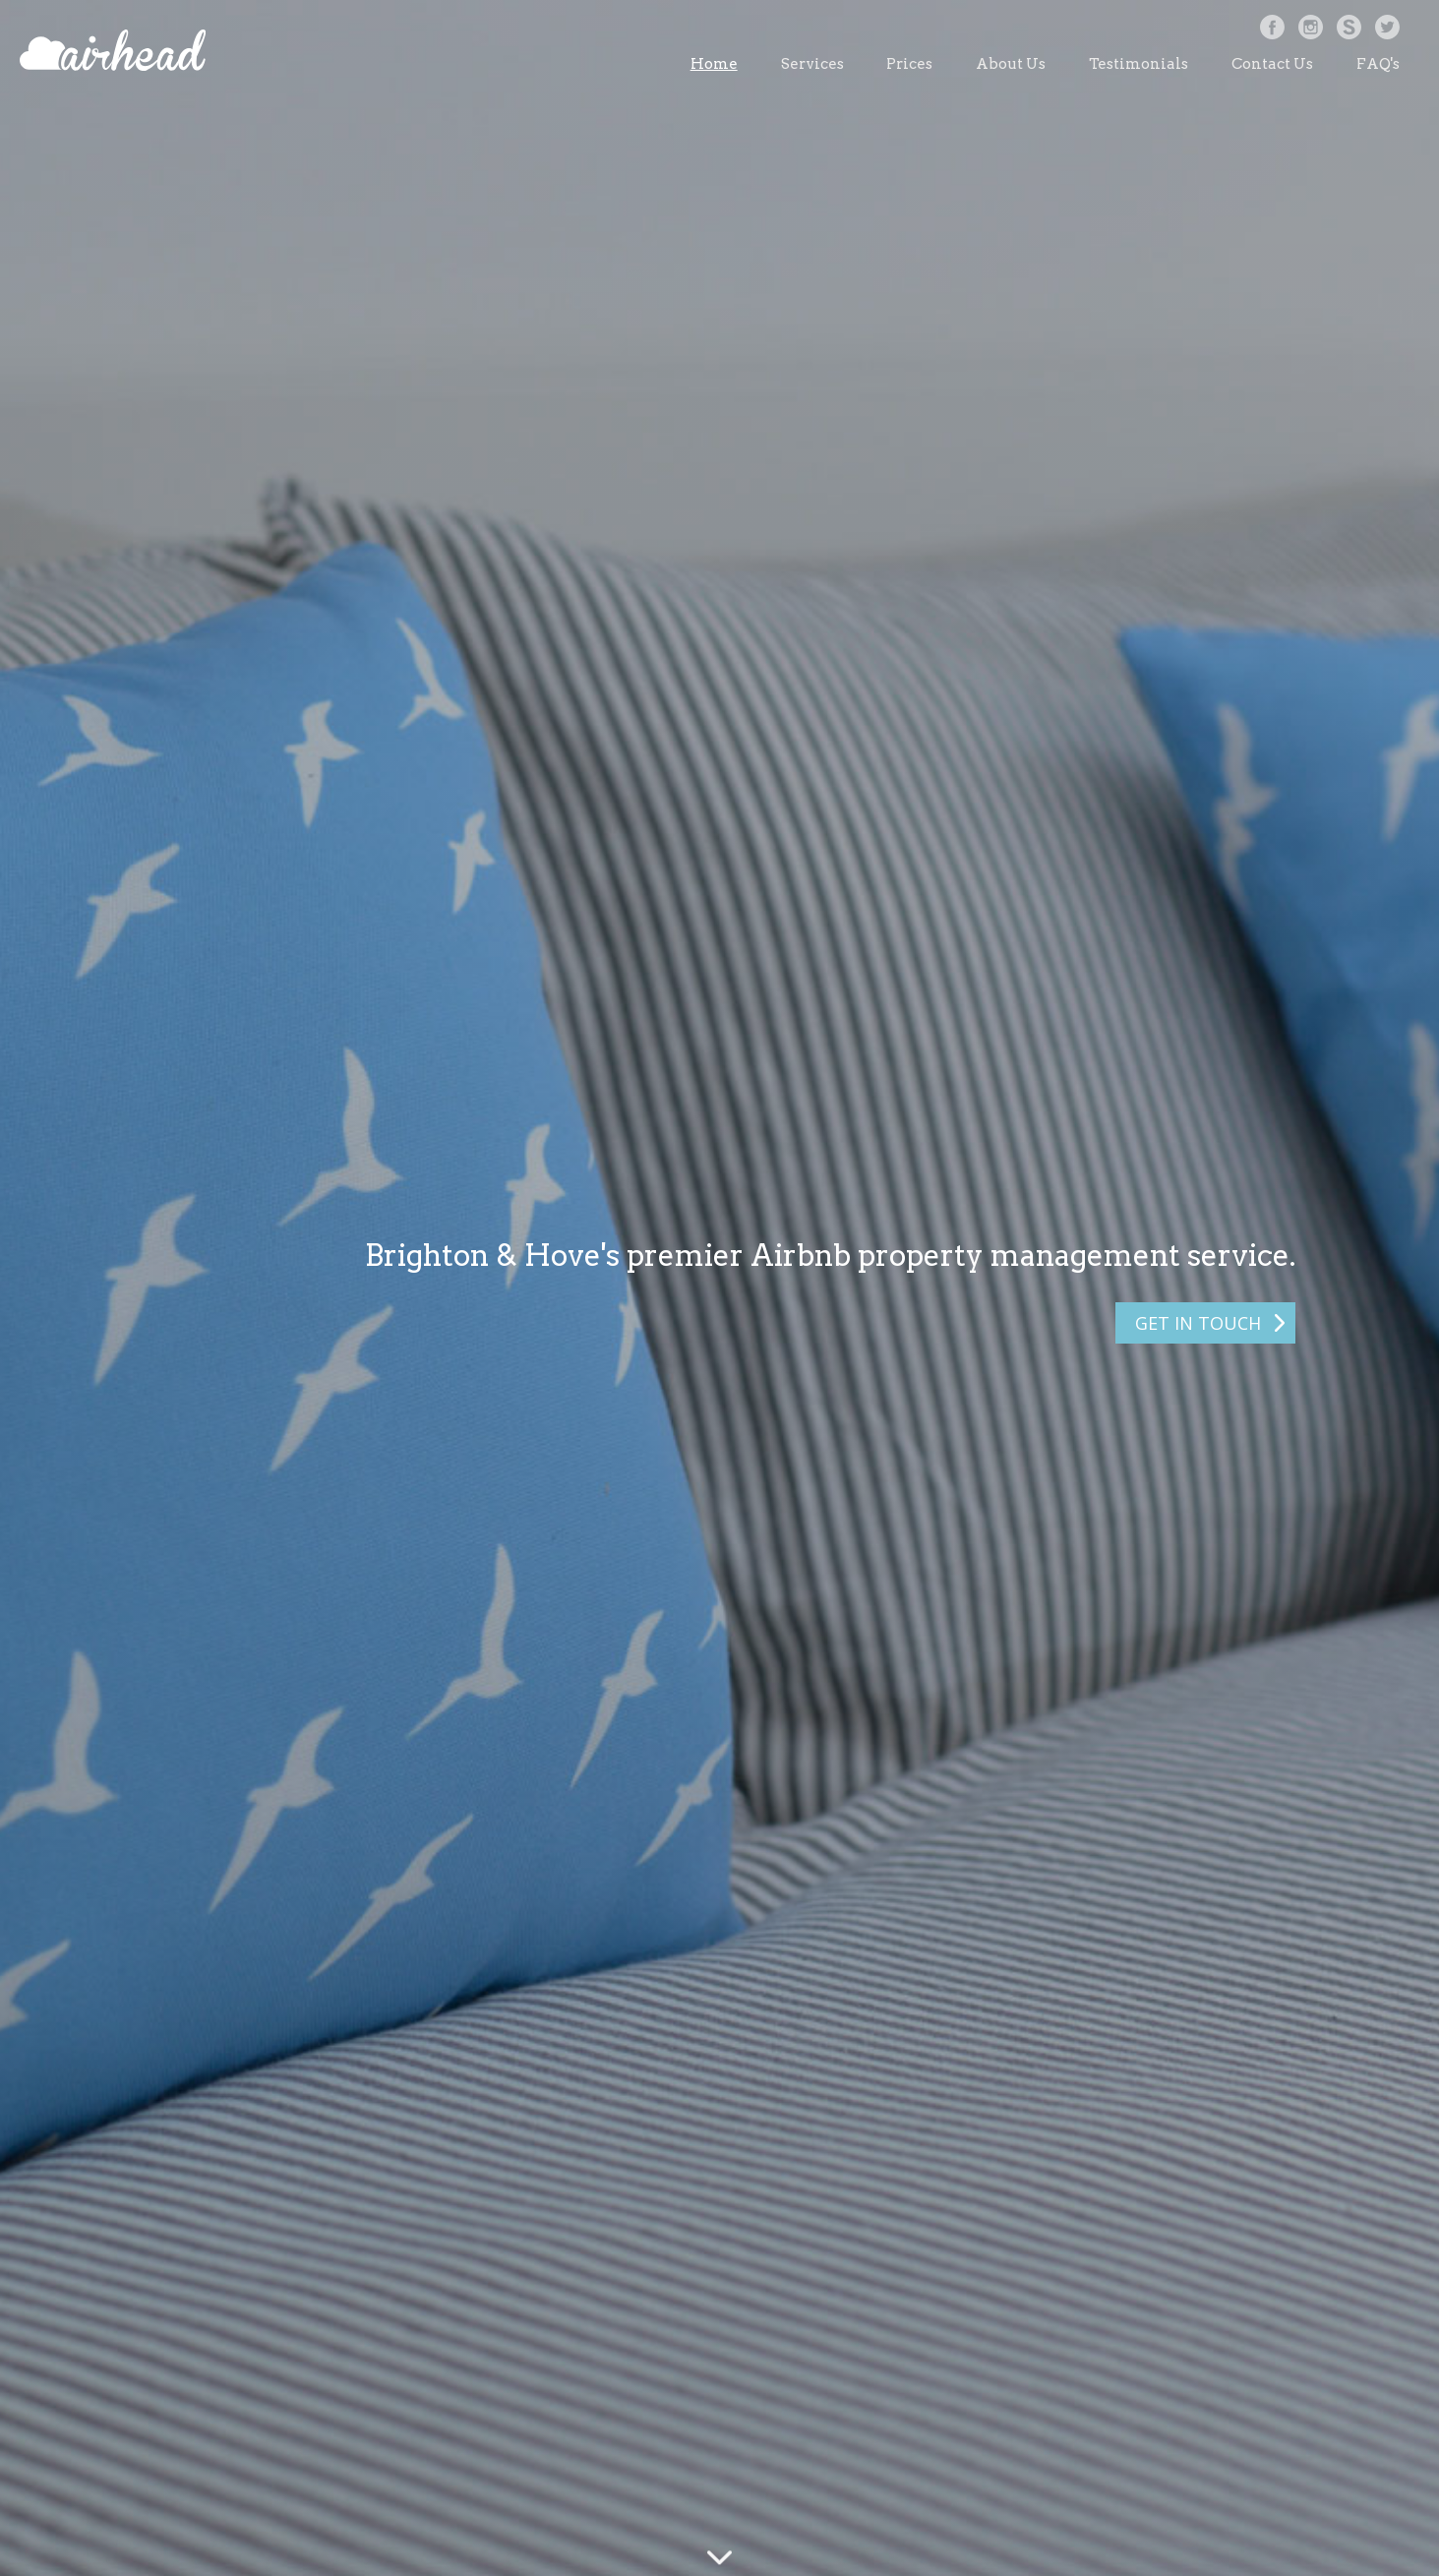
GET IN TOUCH (1198, 1323)
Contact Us (1272, 64)
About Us (1011, 64)
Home (714, 64)
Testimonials (1138, 64)
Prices (909, 64)
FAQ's (1378, 64)
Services (812, 64)
